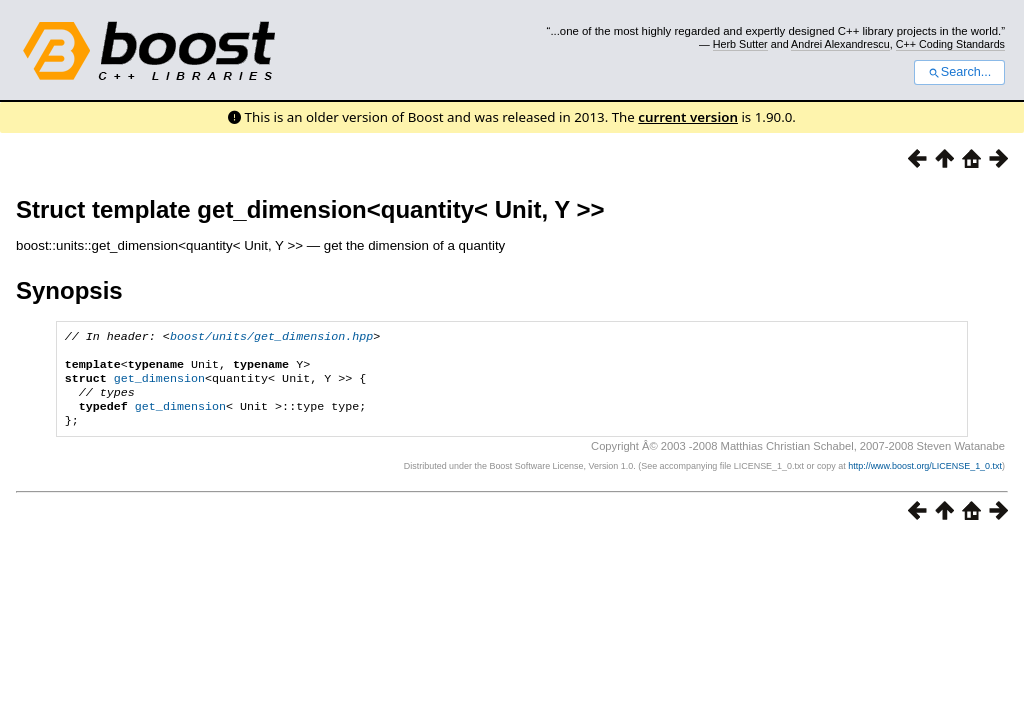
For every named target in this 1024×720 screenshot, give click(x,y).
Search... (959, 72)
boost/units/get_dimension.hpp (271, 338)
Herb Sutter (740, 44)
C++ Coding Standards (950, 44)
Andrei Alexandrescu (840, 44)
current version (688, 117)
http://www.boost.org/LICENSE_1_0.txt (925, 480)
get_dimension (159, 386)
